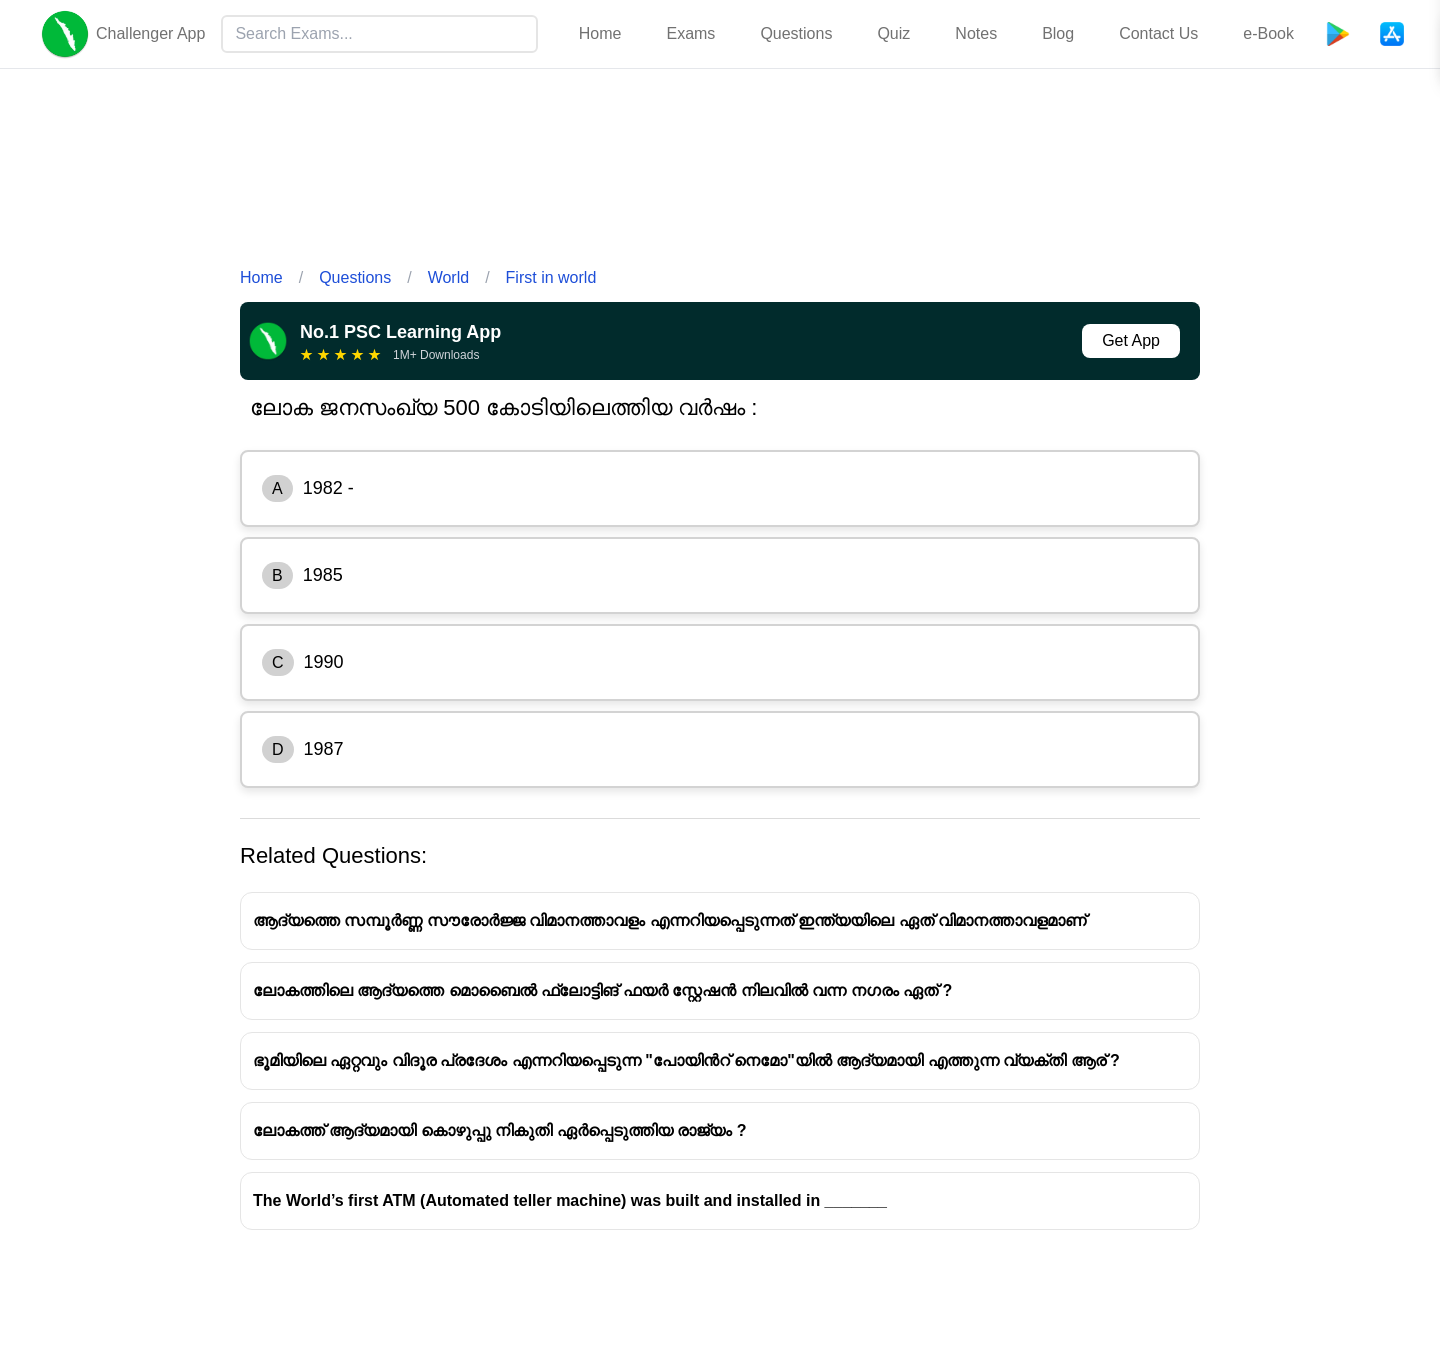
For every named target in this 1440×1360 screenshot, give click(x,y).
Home (600, 33)
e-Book (1268, 33)
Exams (690, 33)
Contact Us (1158, 33)
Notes (976, 33)
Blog (1058, 33)
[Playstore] (1338, 34)
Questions (796, 33)
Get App (1131, 340)
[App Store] (1392, 34)
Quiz (893, 33)
